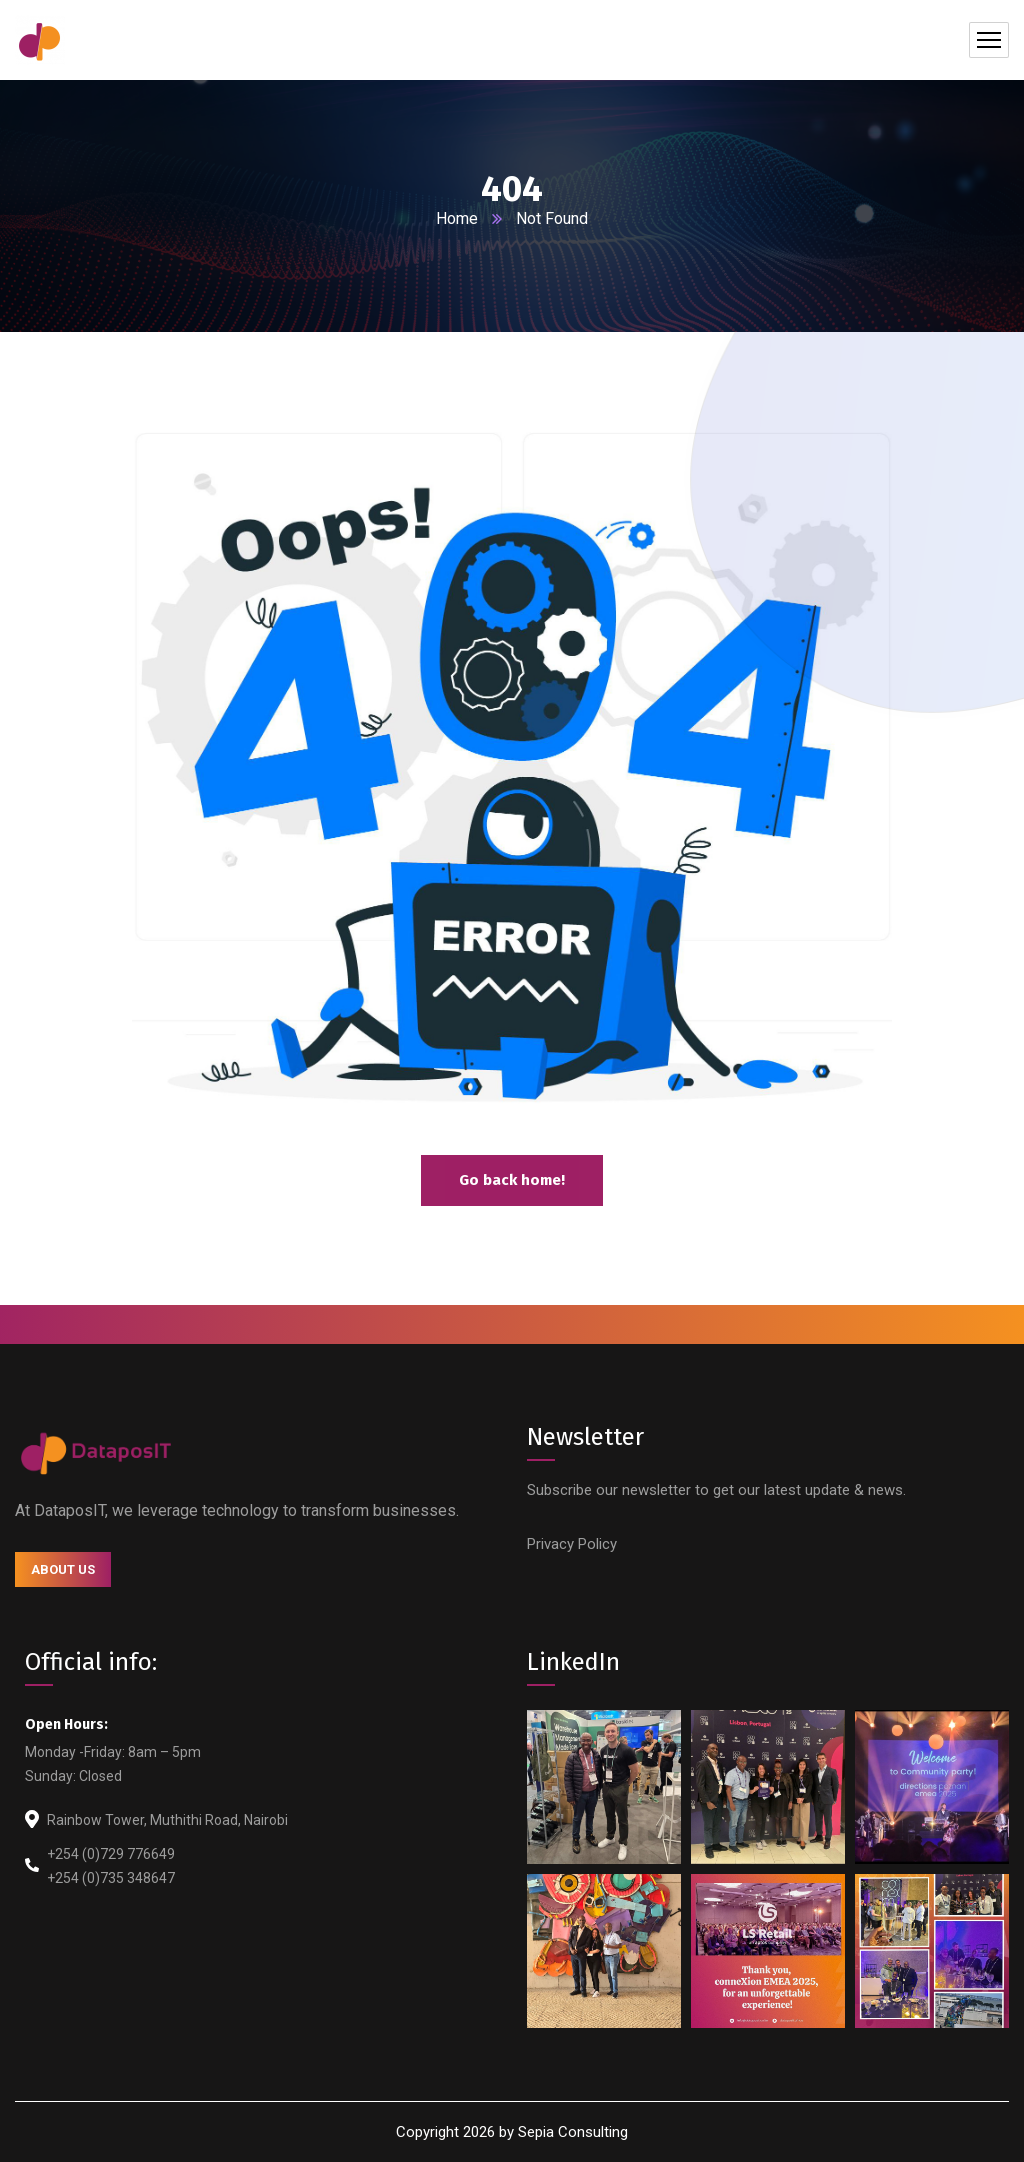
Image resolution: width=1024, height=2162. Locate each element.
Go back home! (512, 1180)
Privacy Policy (572, 1544)
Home (457, 218)
